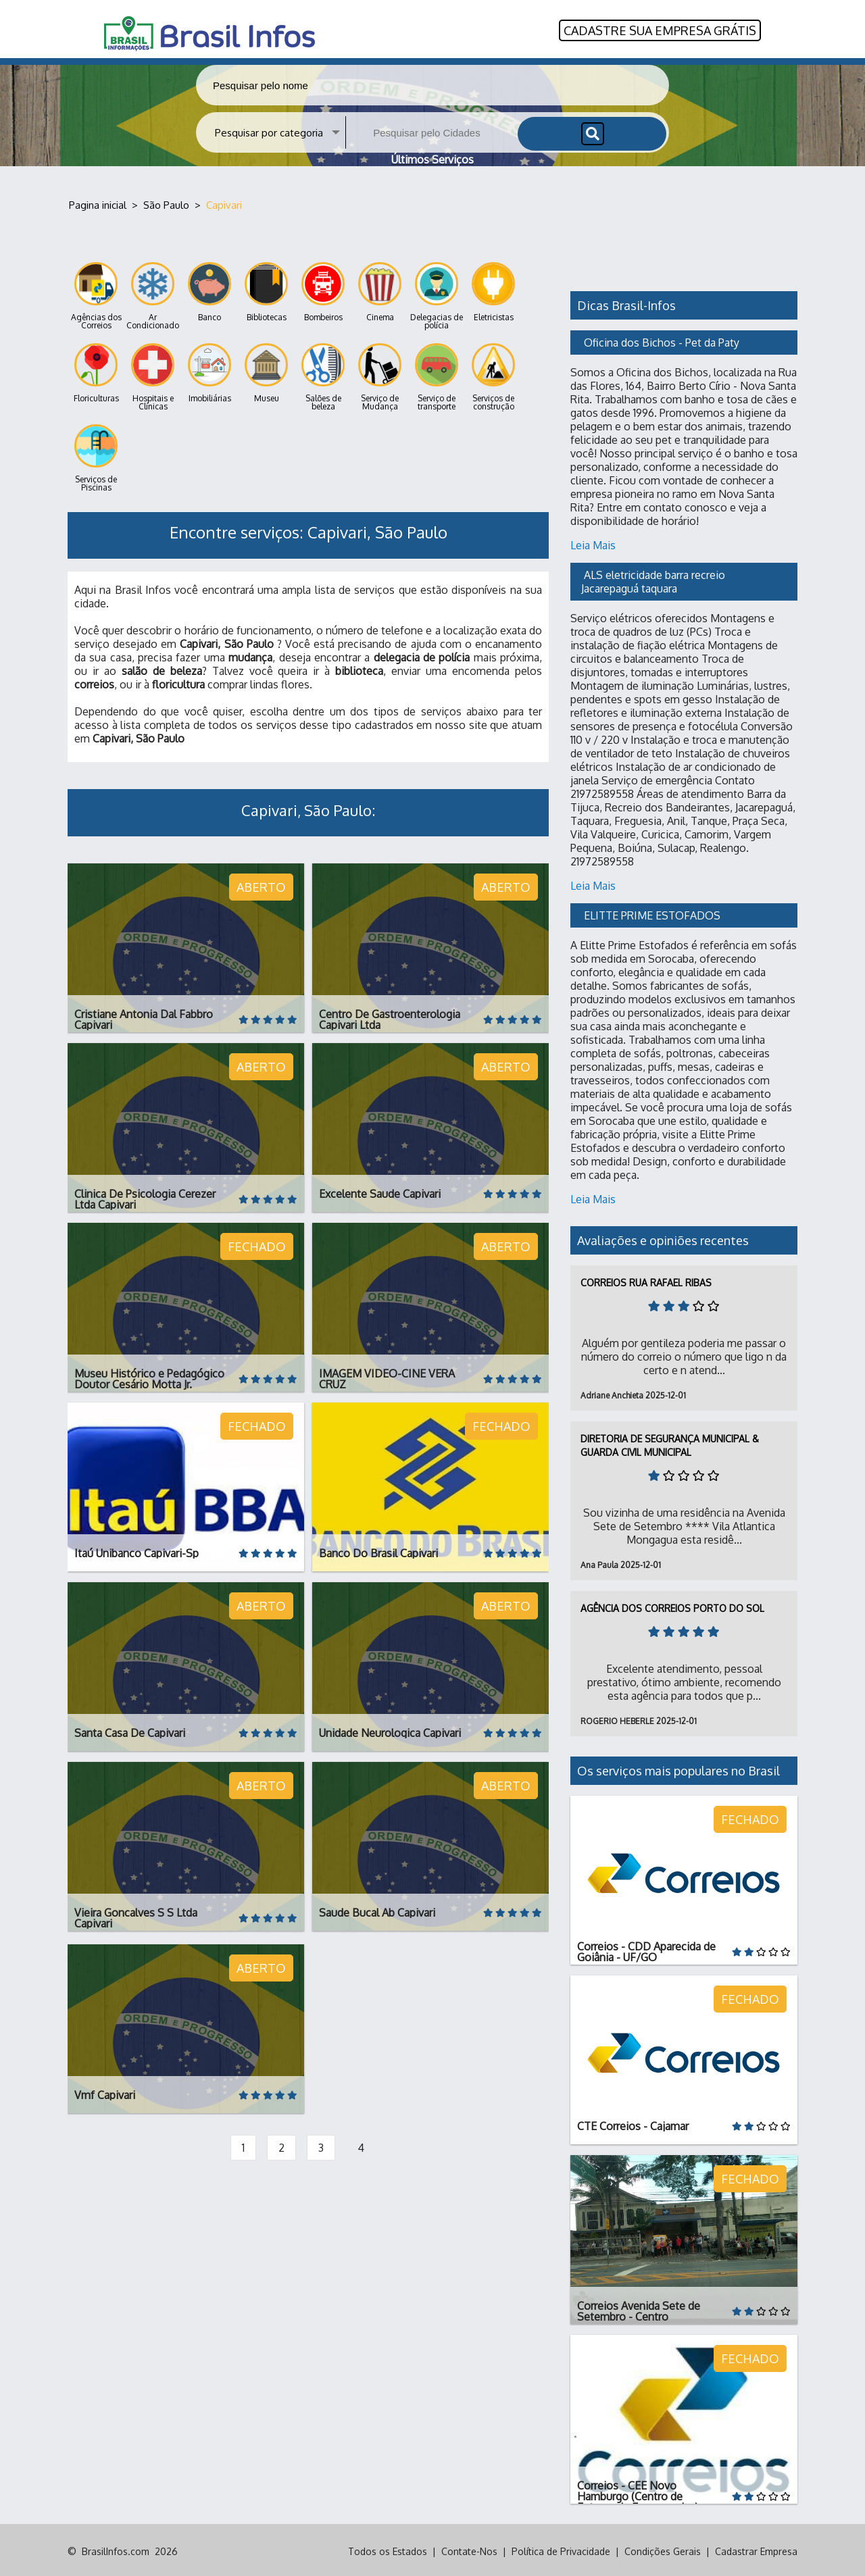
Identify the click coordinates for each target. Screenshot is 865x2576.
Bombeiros (323, 289)
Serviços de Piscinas (96, 456)
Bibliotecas (266, 289)
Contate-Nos (469, 2548)
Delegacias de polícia (436, 293)
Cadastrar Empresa (756, 2548)
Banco (209, 289)
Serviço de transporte (436, 374)
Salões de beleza (323, 374)
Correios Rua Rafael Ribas (646, 1280)
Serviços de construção (493, 374)
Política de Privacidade (561, 2548)
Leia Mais (593, 542)
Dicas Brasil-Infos (626, 302)
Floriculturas (96, 370)
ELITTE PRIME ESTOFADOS (652, 912)
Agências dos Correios (96, 293)
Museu (266, 370)
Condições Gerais (662, 2548)
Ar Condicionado (152, 293)
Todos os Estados (387, 2548)
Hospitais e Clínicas (152, 374)
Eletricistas (493, 289)
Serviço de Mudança (379, 374)
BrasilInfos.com (115, 2548)
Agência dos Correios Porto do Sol (672, 1605)
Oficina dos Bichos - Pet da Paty (661, 340)
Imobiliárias (209, 370)
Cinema (379, 289)
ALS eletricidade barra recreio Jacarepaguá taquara (654, 578)
